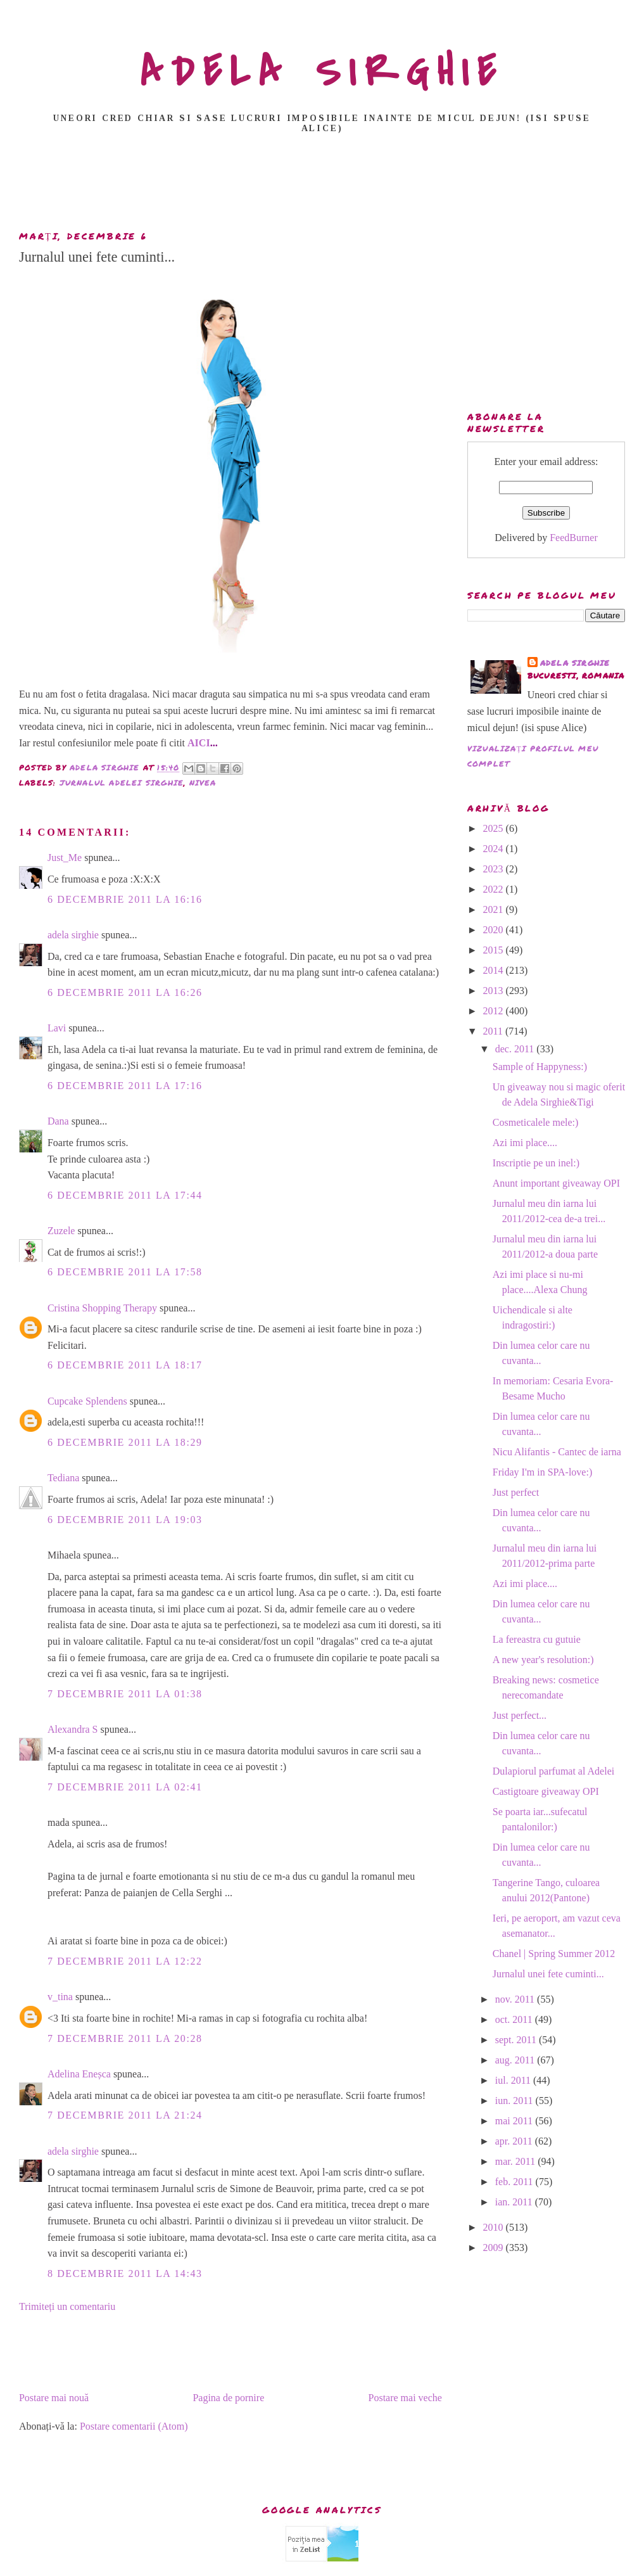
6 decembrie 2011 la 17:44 (125, 1195)
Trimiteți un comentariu (67, 2306)
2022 (494, 889)
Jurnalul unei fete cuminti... (548, 1973)
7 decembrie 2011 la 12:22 (125, 1961)
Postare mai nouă (54, 2397)
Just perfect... (519, 1715)
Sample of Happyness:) (540, 1066)
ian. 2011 (515, 2202)
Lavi (56, 1028)
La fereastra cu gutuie (537, 1639)
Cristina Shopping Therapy (102, 1308)
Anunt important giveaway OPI (556, 1183)
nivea (203, 782)
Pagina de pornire (228, 2397)
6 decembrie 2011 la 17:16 (125, 1085)
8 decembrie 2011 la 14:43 (125, 2273)
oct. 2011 (515, 2019)
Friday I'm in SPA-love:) (542, 1472)
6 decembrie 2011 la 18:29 (125, 1442)
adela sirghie (73, 934)
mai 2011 (515, 2120)
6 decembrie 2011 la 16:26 (125, 992)
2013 (494, 990)
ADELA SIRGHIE (322, 72)
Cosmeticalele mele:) (536, 1122)
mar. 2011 (516, 2161)
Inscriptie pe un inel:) (536, 1162)
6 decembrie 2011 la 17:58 (125, 1271)
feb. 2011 (515, 2181)
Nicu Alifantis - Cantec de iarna (557, 1451)
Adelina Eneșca (79, 2074)
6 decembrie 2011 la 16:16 (125, 899)
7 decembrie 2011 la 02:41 (125, 1787)
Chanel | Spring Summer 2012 (554, 1953)
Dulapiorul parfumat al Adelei (553, 1771)
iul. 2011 (514, 2080)
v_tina (60, 1996)
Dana (58, 1121)
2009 (494, 2247)
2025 (494, 828)
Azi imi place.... (525, 1142)
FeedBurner (574, 537)
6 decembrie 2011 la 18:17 (125, 1365)
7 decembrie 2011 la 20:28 (125, 2038)
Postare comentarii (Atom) (134, 2426)
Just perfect (516, 1492)
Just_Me (64, 857)
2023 (494, 869)
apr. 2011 (515, 2141)
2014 (494, 970)
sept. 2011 (517, 2039)
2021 (494, 909)
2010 (494, 2227)
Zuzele (61, 1230)
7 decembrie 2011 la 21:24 (125, 2115)
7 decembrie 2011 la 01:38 (125, 1693)
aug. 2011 (516, 2060)
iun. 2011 (515, 2100)
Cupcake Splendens (87, 1401)
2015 (494, 950)
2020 (494, 929)
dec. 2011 (516, 1048)
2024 (494, 848)
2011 (494, 1031)
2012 (494, 1010)
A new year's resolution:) (543, 1659)
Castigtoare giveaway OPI (546, 1791)
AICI (198, 742)
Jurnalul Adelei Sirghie (122, 782)
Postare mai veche (405, 2397)
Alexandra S (72, 1729)
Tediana (63, 1477)
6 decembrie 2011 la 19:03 (125, 1519)
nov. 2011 (516, 1999)
